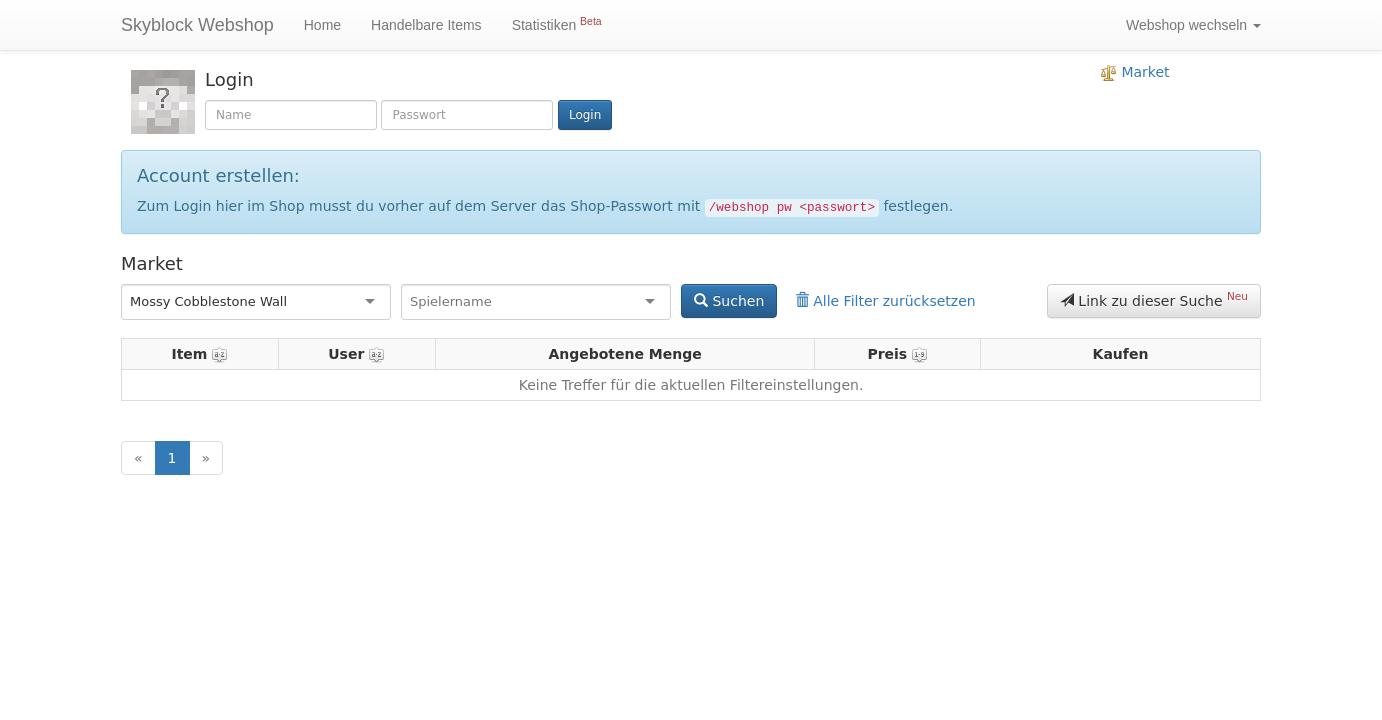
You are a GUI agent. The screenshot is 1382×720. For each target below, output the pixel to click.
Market (1135, 72)
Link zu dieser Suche (1154, 299)
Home (322, 25)
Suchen (729, 301)
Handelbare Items (426, 25)
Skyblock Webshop (197, 25)
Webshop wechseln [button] (1193, 25)
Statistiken (557, 24)
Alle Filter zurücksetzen (885, 301)
